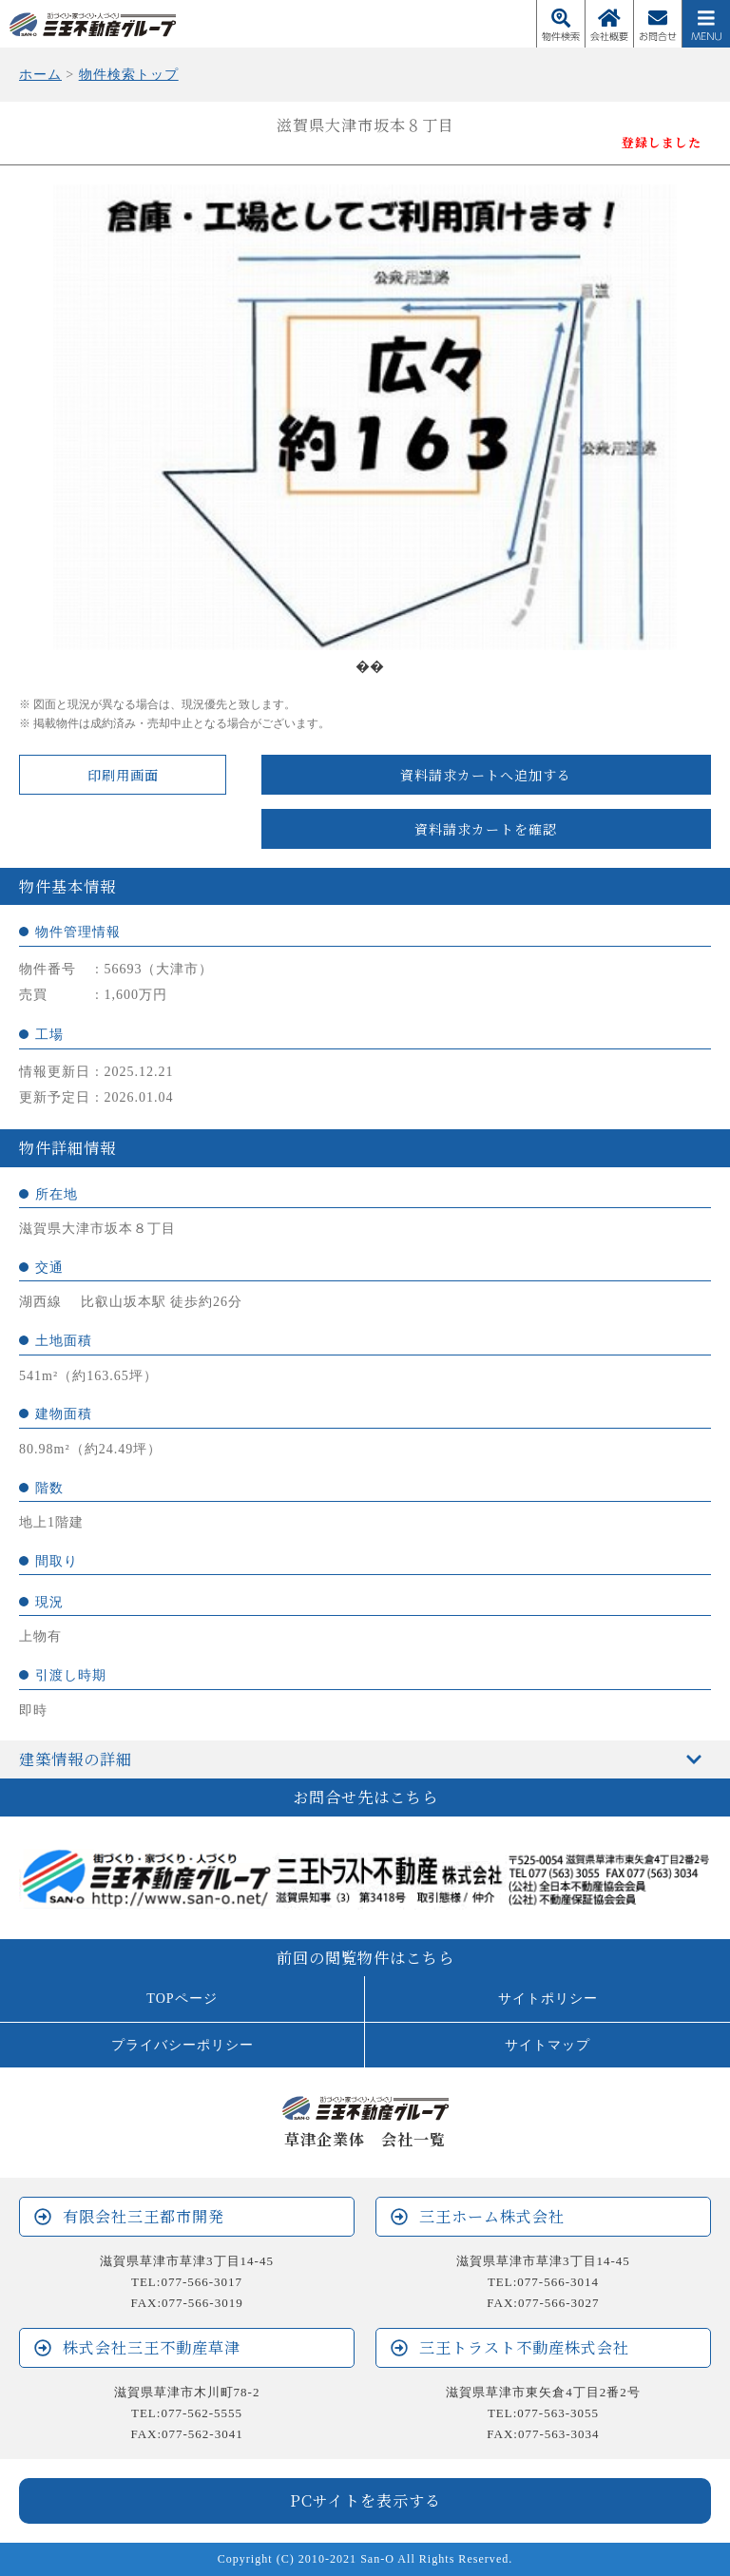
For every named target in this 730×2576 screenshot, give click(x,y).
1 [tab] (365, 664)
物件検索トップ (129, 74)
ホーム (40, 74)
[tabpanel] (365, 417)
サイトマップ (547, 2044)
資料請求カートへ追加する (485, 774)
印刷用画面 (123, 774)
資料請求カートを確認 (485, 828)
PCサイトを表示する (365, 2500)
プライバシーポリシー (182, 2044)
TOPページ (181, 1998)
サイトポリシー (548, 1998)
